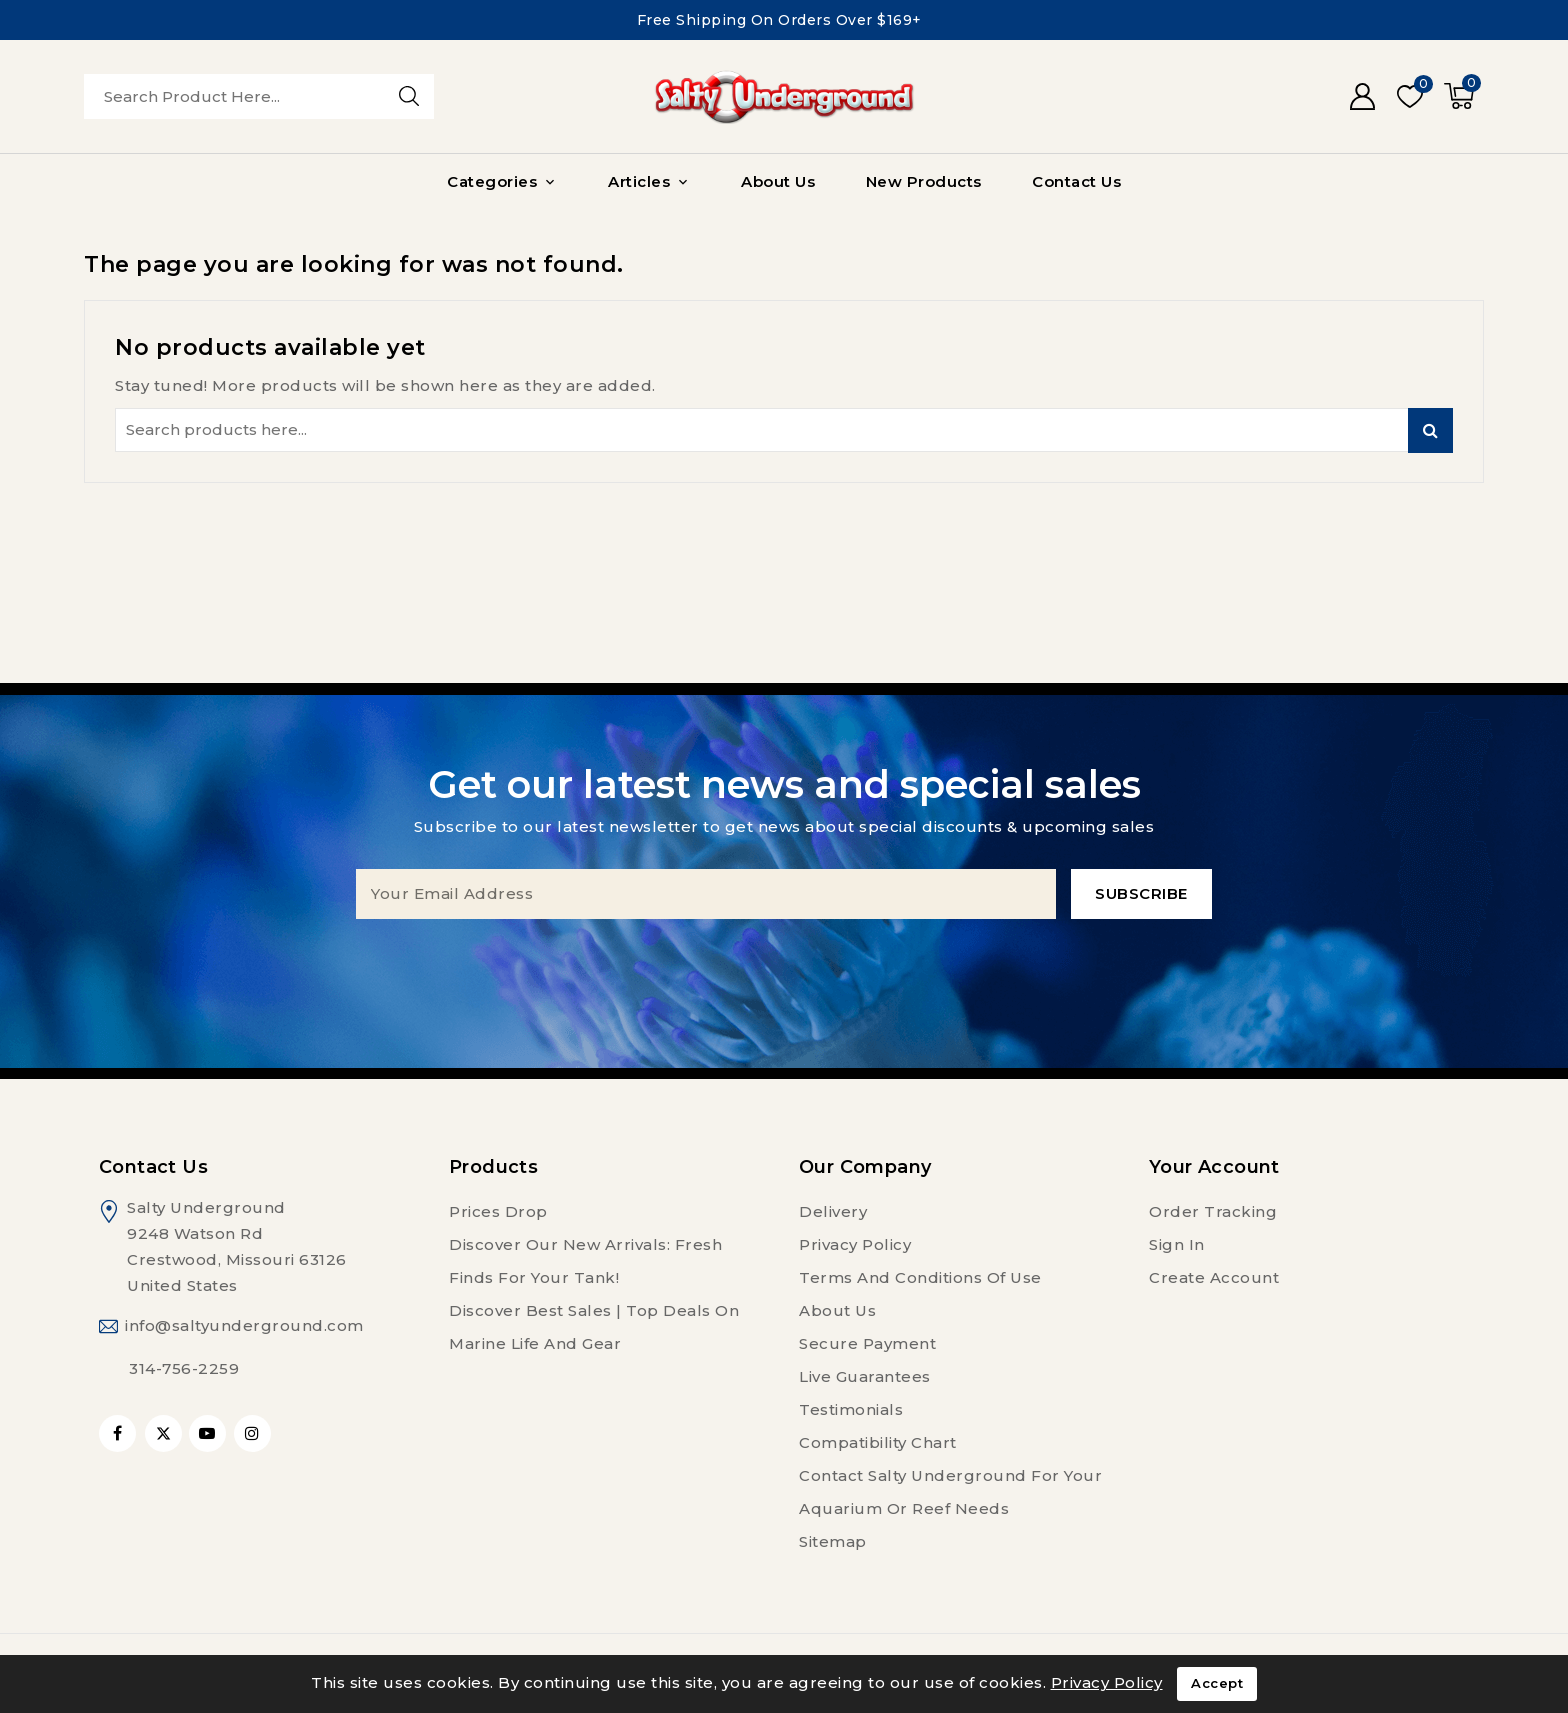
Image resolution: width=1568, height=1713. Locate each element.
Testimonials (851, 1409)
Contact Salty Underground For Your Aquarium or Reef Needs (950, 1492)
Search (1430, 430)
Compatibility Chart (878, 1442)
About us (837, 1310)
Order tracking (1213, 1211)
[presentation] (784, 958)
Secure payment (867, 1343)
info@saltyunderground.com (244, 1325)
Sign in (1177, 1244)
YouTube (209, 1433)
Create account (1214, 1277)
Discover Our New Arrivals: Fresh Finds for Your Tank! (585, 1261)
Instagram (255, 1433)
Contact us (153, 1167)
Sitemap (833, 1541)
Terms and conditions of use (920, 1277)
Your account (1214, 1167)
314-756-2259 (184, 1368)
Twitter (163, 1433)
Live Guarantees (865, 1376)
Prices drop (498, 1211)
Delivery (833, 1211)
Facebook (119, 1433)
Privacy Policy (855, 1244)
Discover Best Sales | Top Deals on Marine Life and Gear (594, 1327)
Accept (1217, 1684)
